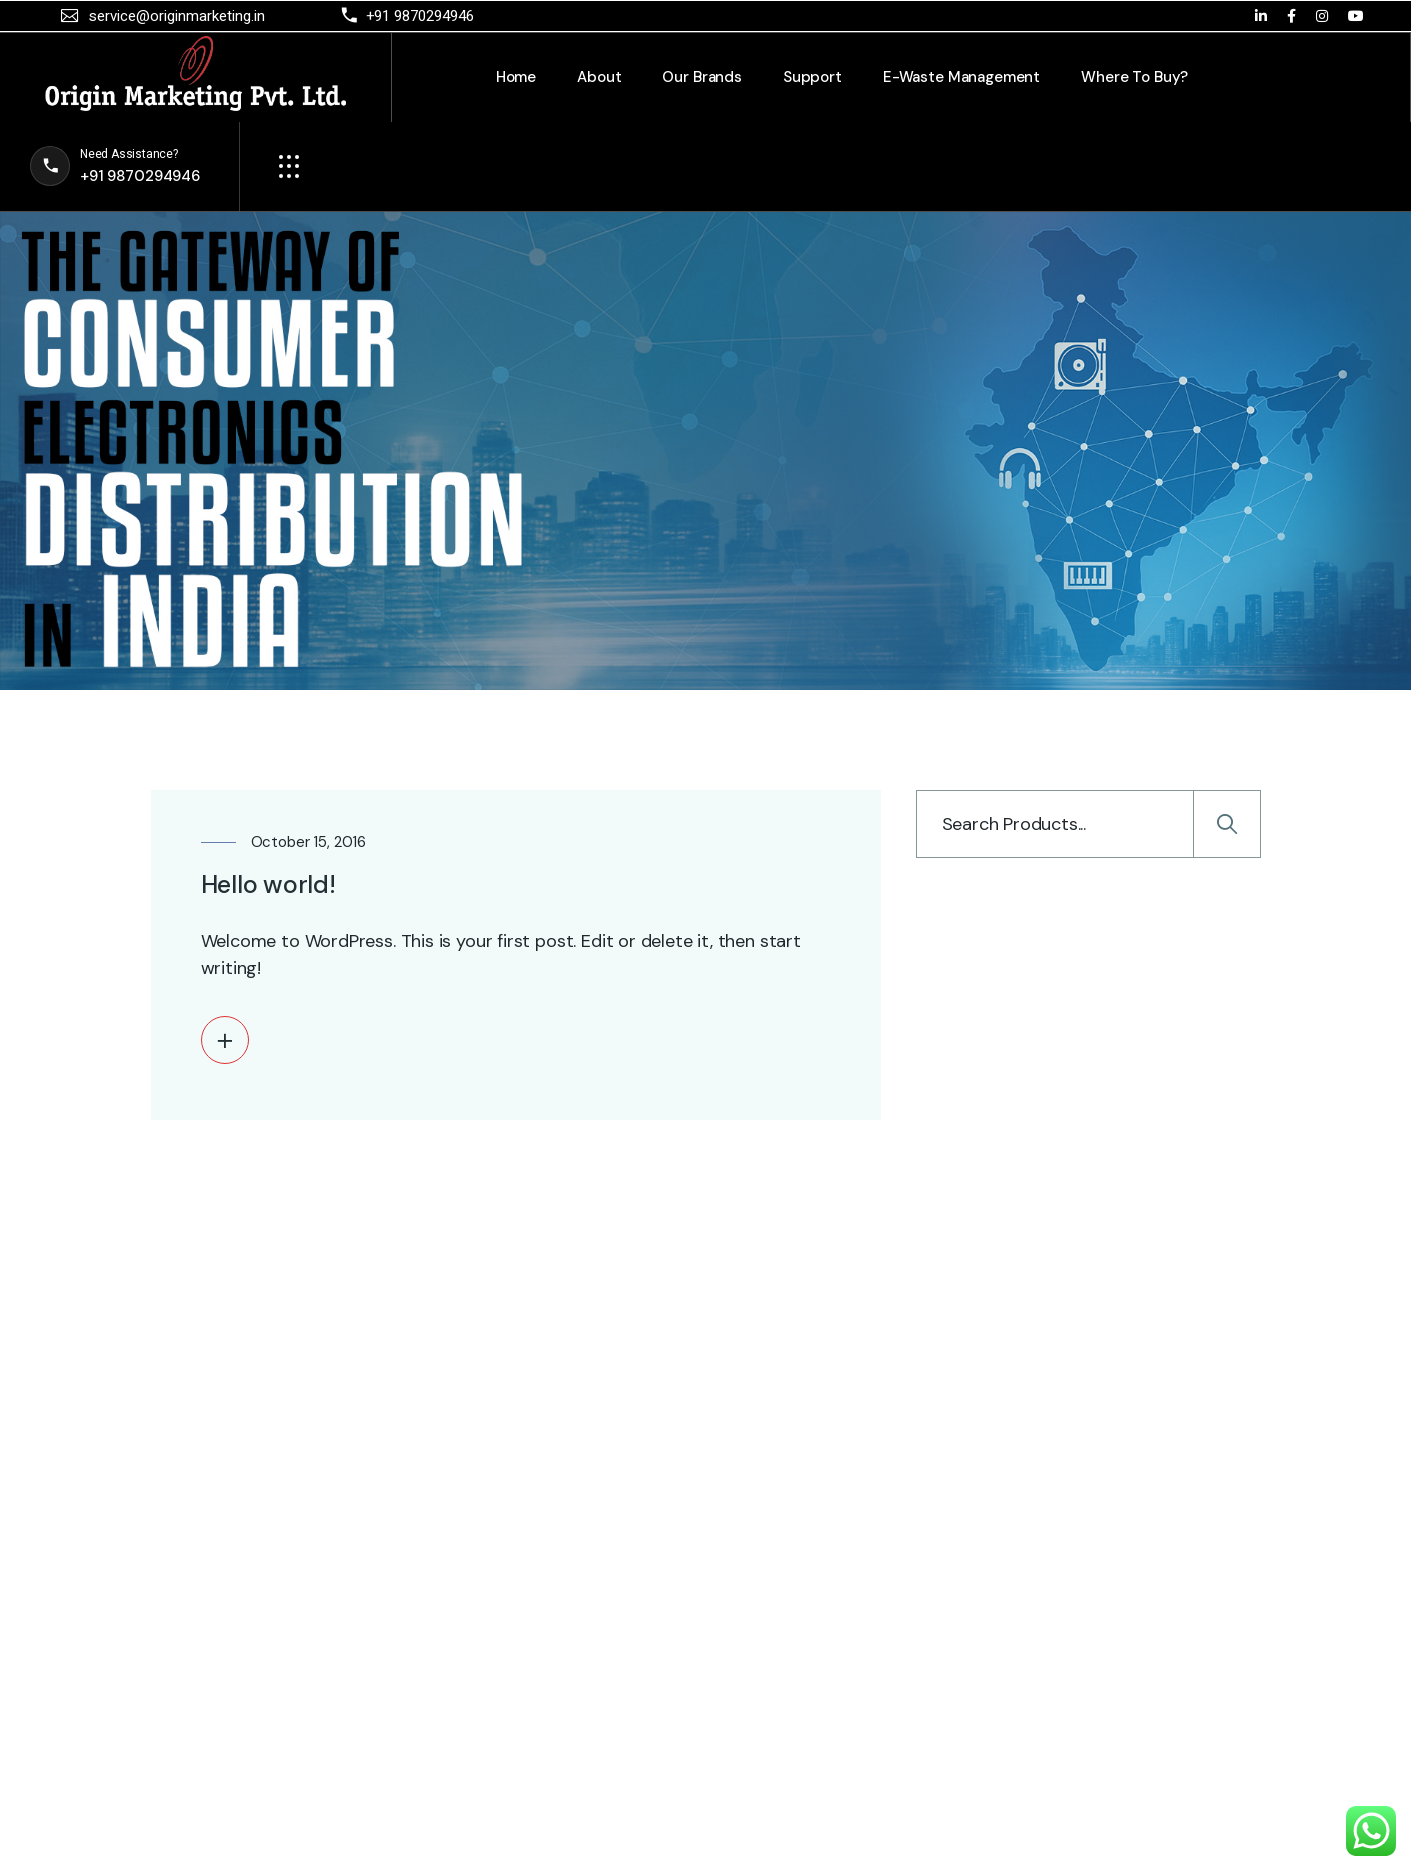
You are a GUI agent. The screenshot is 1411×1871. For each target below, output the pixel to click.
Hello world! (268, 884)
